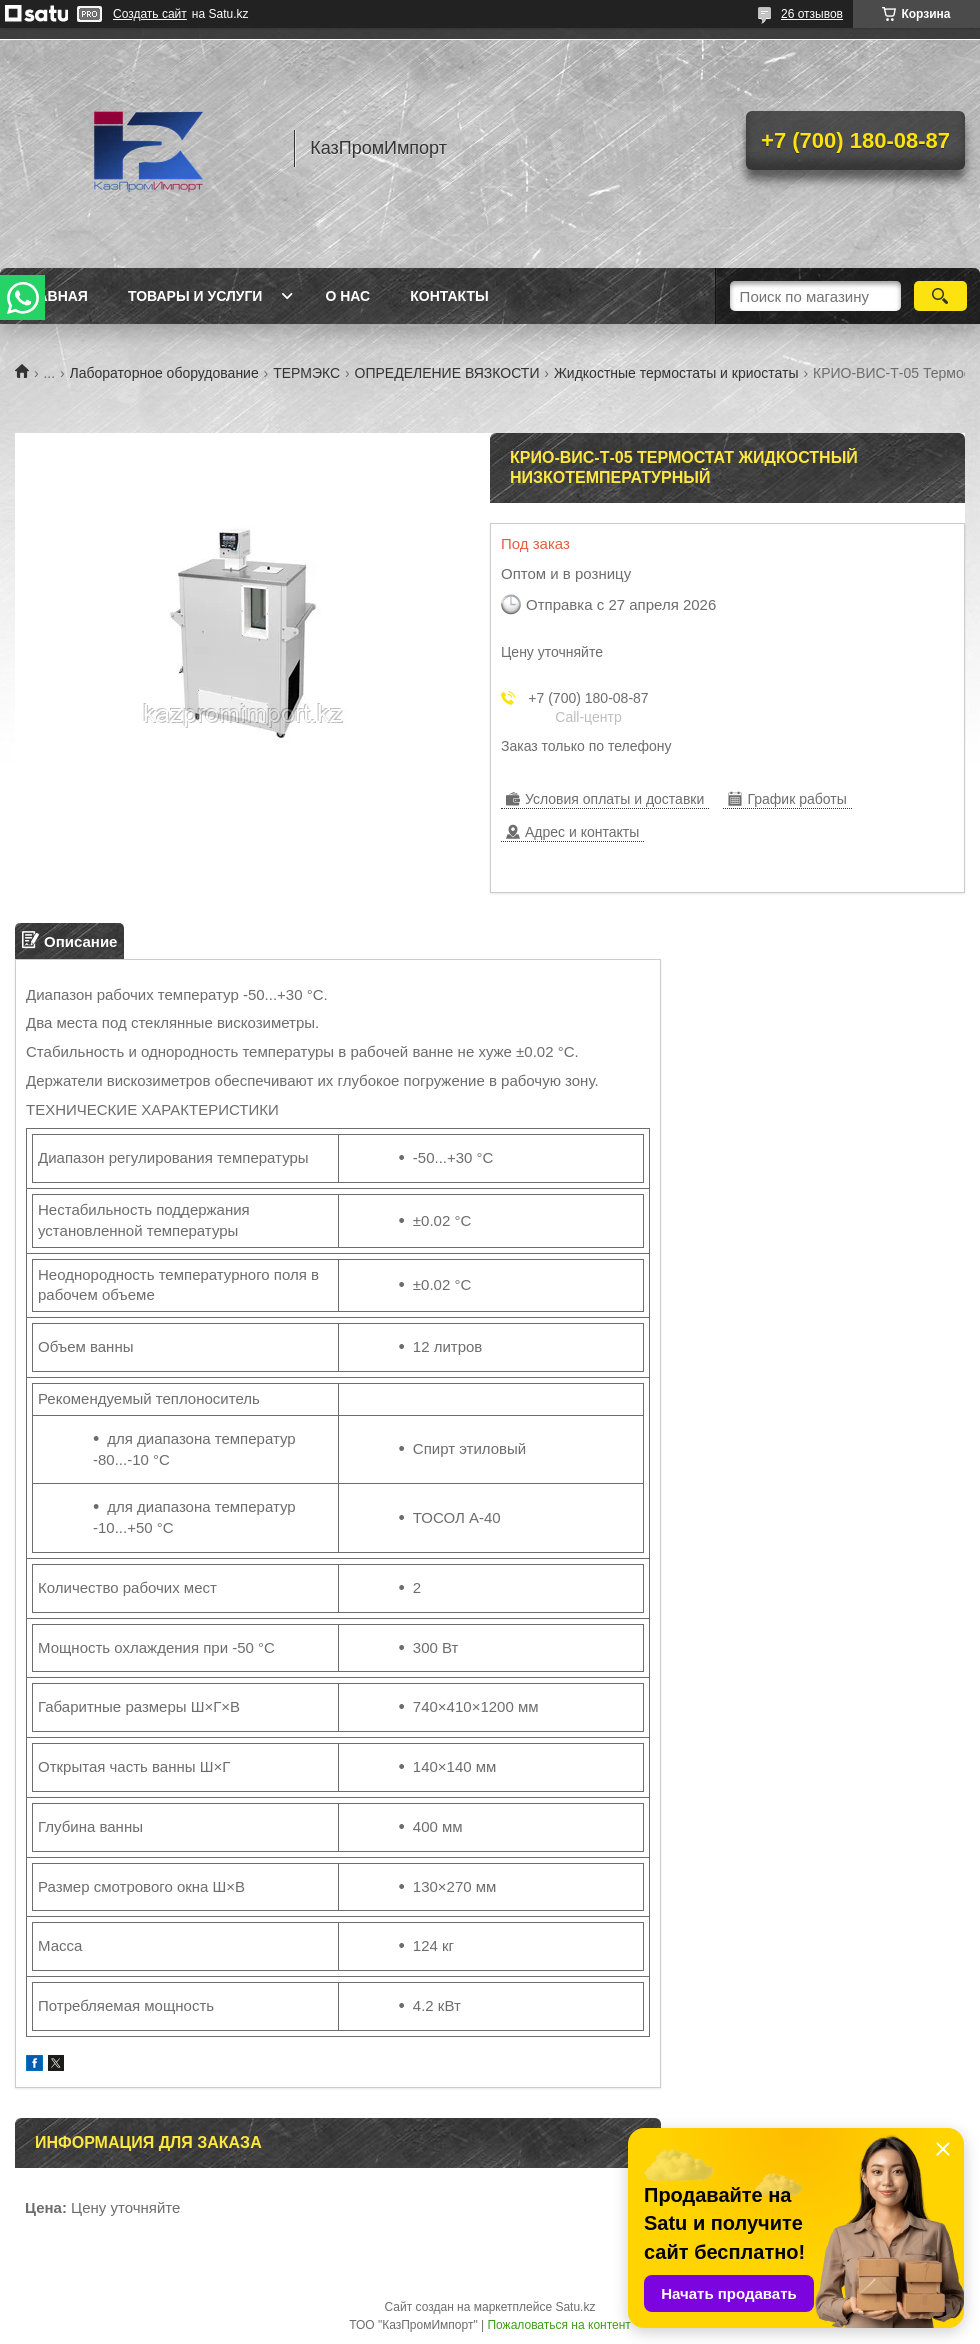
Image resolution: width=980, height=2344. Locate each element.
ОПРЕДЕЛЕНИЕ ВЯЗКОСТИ (447, 373)
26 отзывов (812, 14)
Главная (54, 296)
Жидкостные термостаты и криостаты (676, 373)
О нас (347, 296)
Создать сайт (150, 14)
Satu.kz (575, 2307)
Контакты (449, 296)
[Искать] (940, 296)
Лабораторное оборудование (164, 373)
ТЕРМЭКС (306, 373)
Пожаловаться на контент (558, 2325)
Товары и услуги (195, 296)
